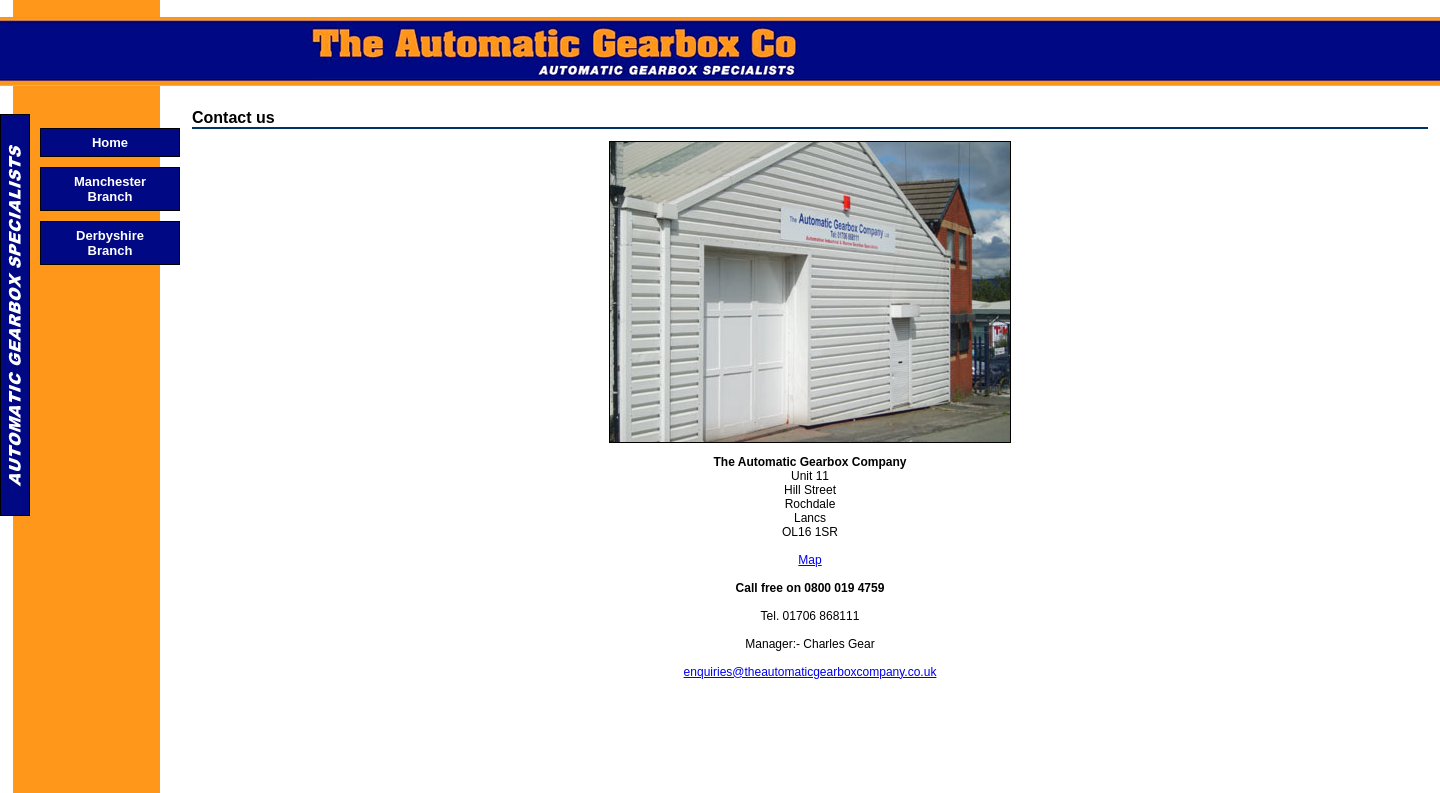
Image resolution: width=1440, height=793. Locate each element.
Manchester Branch (110, 189)
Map (809, 560)
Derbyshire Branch (110, 243)
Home (110, 142)
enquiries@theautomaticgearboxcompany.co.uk (810, 672)
